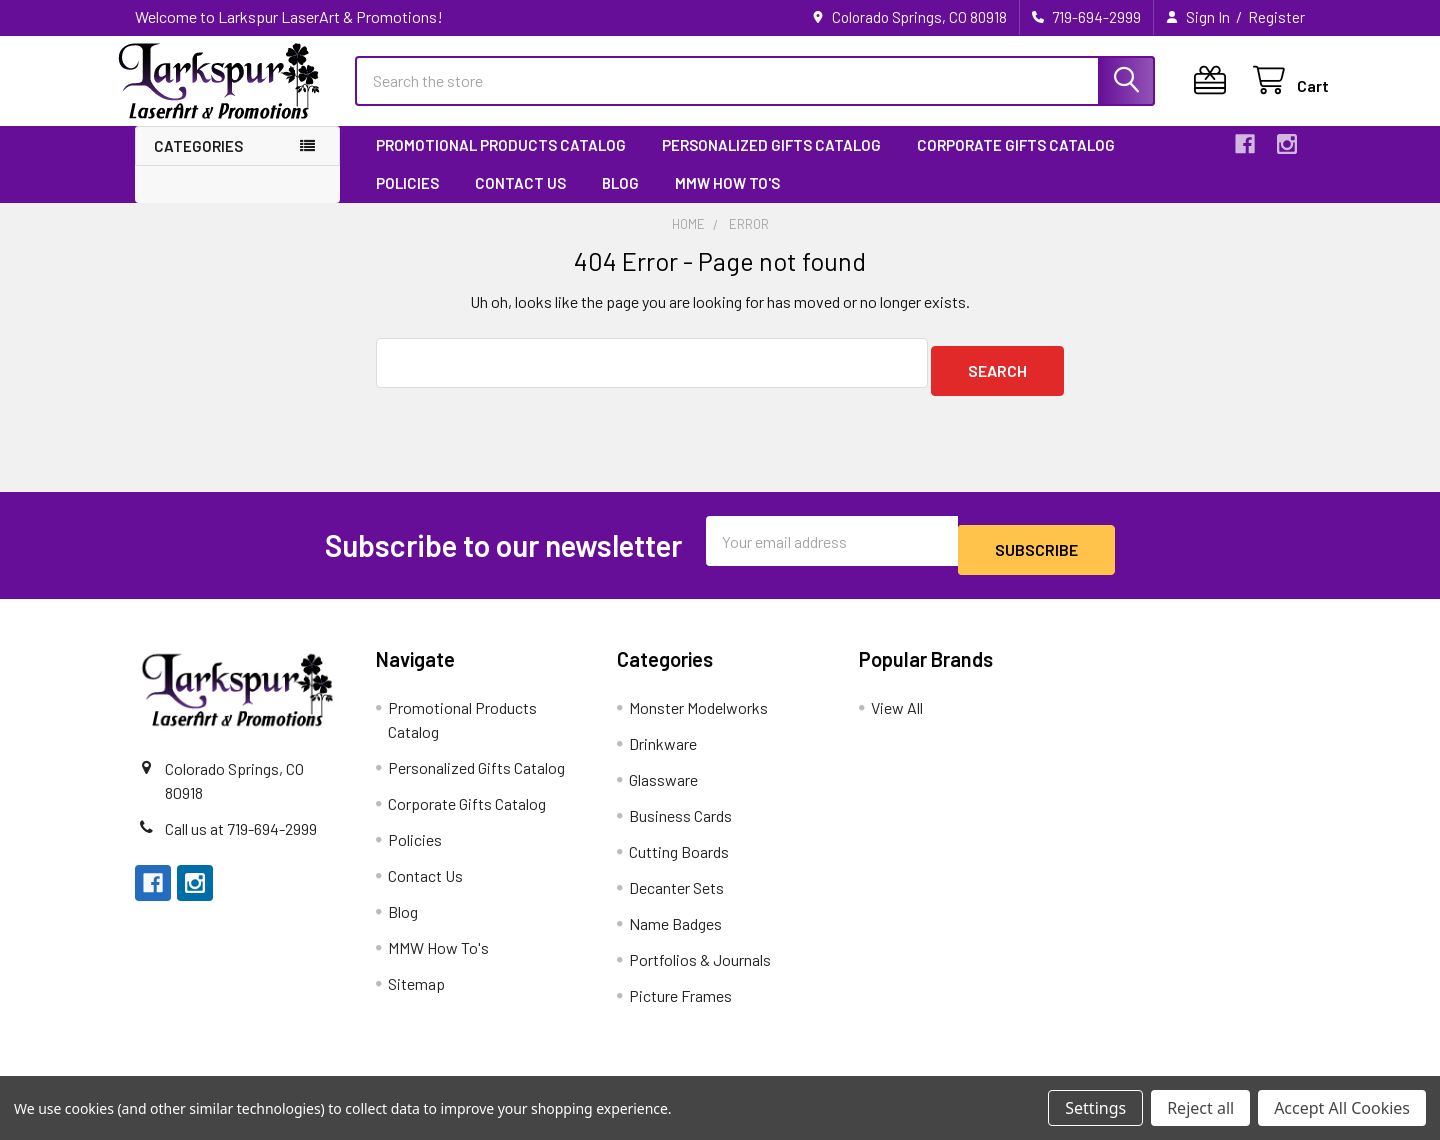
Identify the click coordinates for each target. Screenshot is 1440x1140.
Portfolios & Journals (700, 960)
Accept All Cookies (1342, 1108)
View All (897, 708)
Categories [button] (198, 164)
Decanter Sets (676, 888)
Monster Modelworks (698, 708)
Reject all (1200, 1108)
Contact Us (520, 201)
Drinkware (663, 744)
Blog (620, 201)
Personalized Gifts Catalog (771, 163)
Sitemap (416, 984)
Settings (1095, 1108)
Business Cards (680, 816)
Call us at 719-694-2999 (241, 828)
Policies (407, 201)
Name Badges (675, 924)
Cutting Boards (679, 852)
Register (1276, 17)
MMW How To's (727, 201)
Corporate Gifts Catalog (1016, 163)
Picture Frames (680, 996)
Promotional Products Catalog (501, 163)
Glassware (663, 780)
